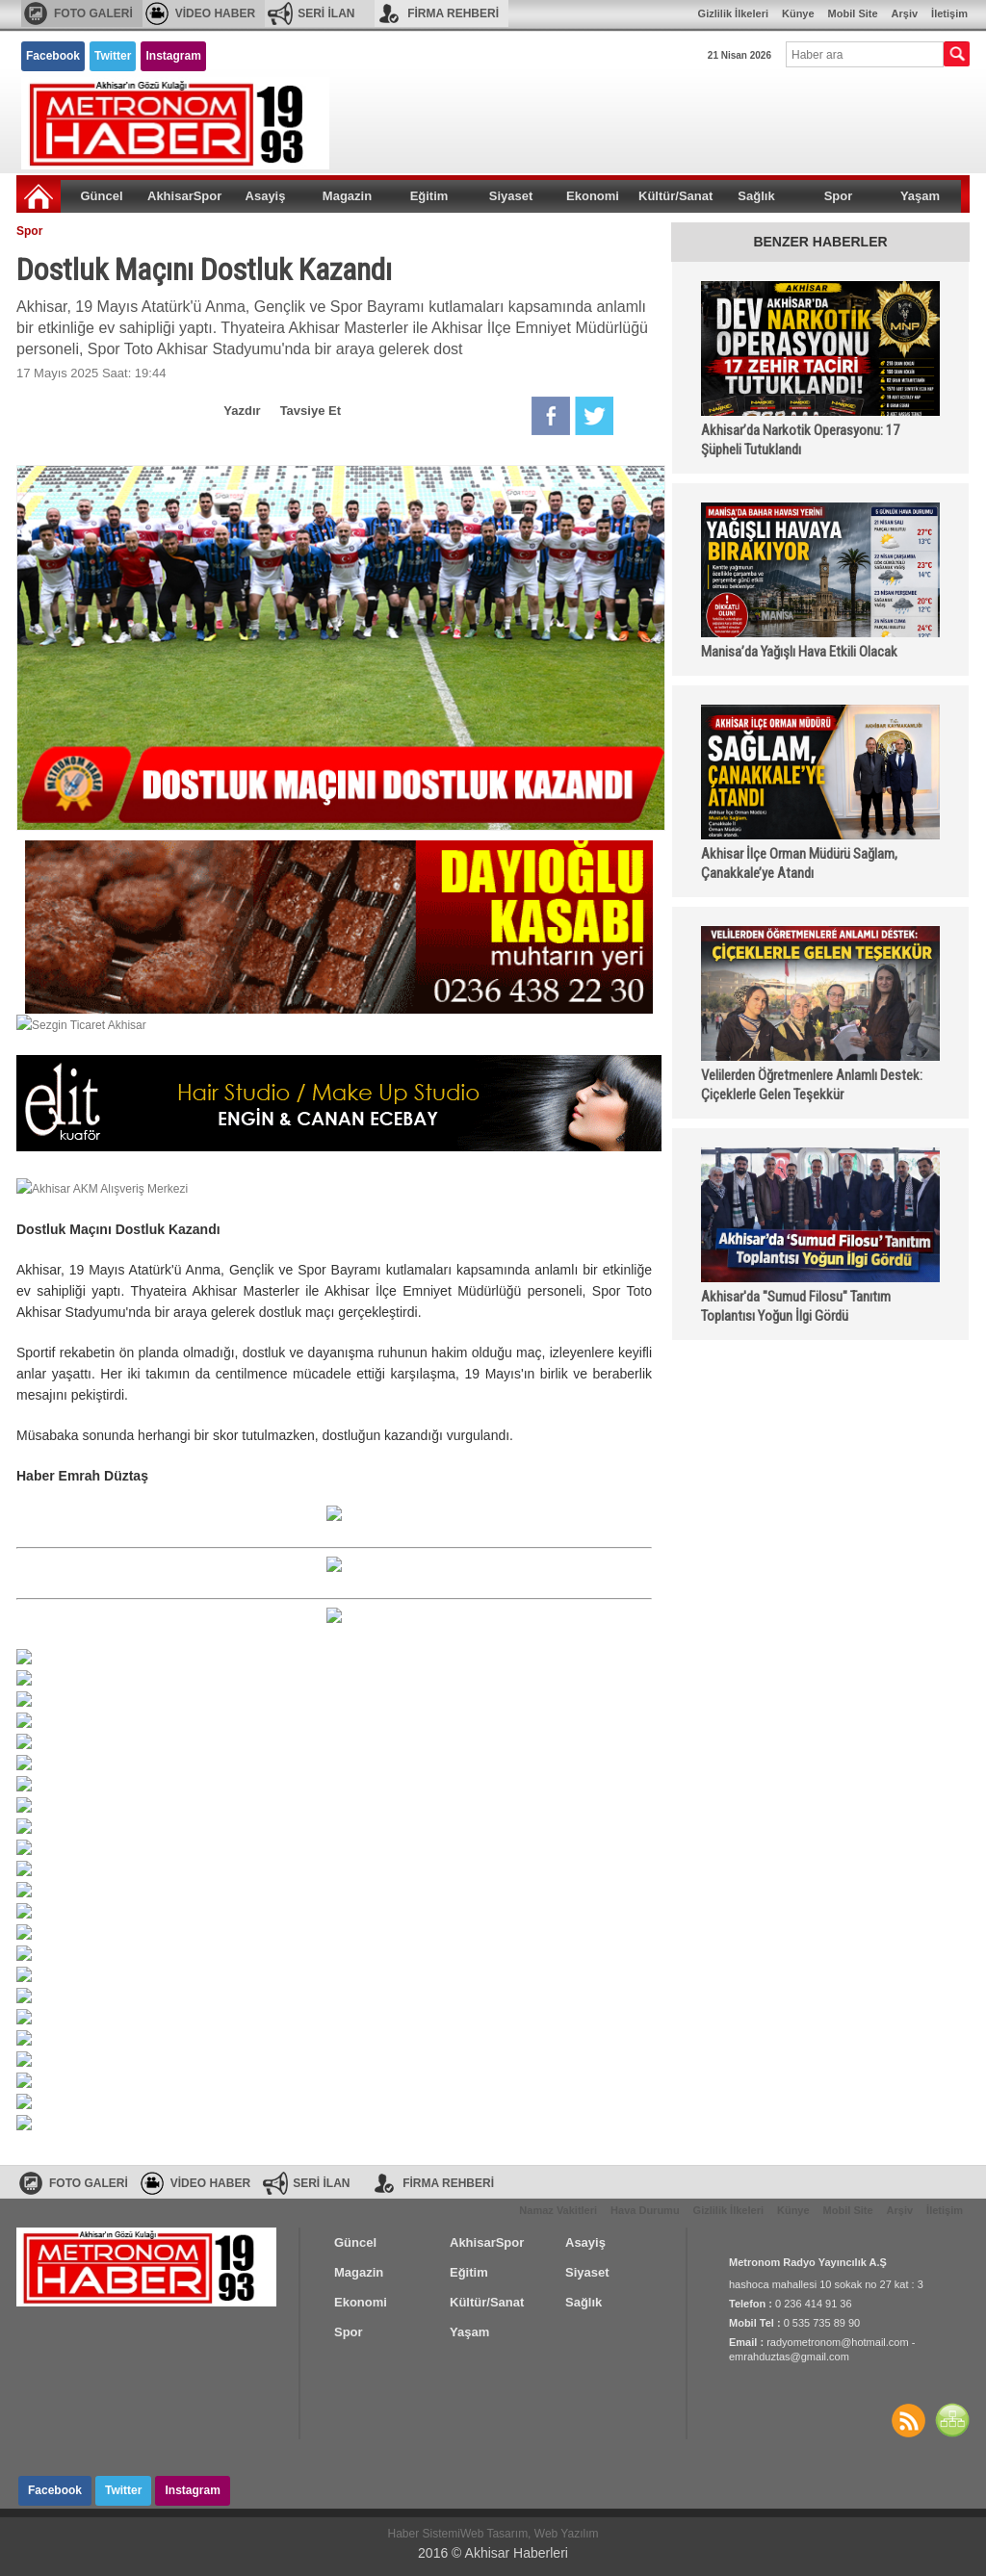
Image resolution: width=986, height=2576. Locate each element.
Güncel (101, 196)
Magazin (347, 196)
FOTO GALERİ (93, 13)
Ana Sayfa (38, 196)
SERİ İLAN (326, 13)
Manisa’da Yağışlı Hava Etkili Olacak (799, 651)
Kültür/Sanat (675, 196)
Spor (838, 196)
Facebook (53, 56)
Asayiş (266, 196)
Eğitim (429, 196)
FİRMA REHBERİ (453, 13)
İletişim (949, 13)
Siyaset (511, 196)
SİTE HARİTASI (952, 2420)
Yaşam (920, 196)
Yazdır (241, 410)
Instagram (172, 56)
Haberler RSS (908, 2420)
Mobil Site (853, 13)
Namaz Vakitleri (558, 2210)
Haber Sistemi (424, 2533)
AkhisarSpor (184, 196)
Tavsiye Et (310, 410)
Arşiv (905, 13)
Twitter (112, 56)
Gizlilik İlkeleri (733, 13)
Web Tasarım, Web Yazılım (529, 2533)
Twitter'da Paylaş (594, 416)
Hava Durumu (645, 2210)
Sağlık (756, 196)
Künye (798, 13)
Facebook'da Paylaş (551, 416)
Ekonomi (592, 196)
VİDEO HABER (215, 13)
